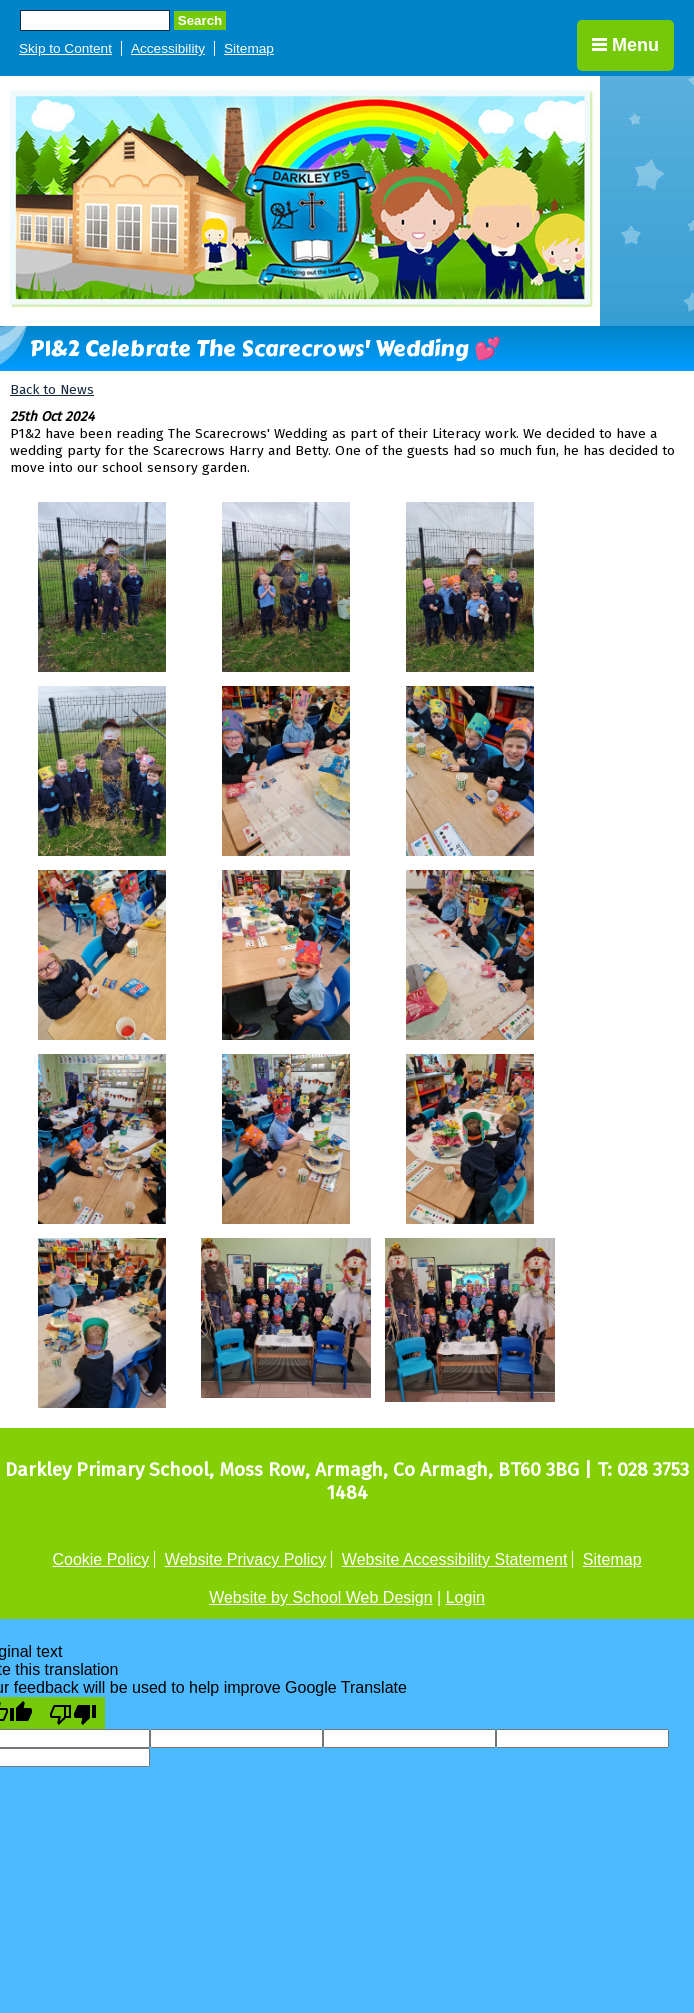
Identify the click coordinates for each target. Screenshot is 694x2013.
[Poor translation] (73, 1713)
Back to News (52, 389)
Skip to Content (65, 48)
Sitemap (249, 48)
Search (200, 20)
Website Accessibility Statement (455, 1559)
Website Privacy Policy (246, 1559)
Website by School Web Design (321, 1597)
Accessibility (168, 48)
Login (465, 1597)
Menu (625, 45)
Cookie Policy (100, 1559)
